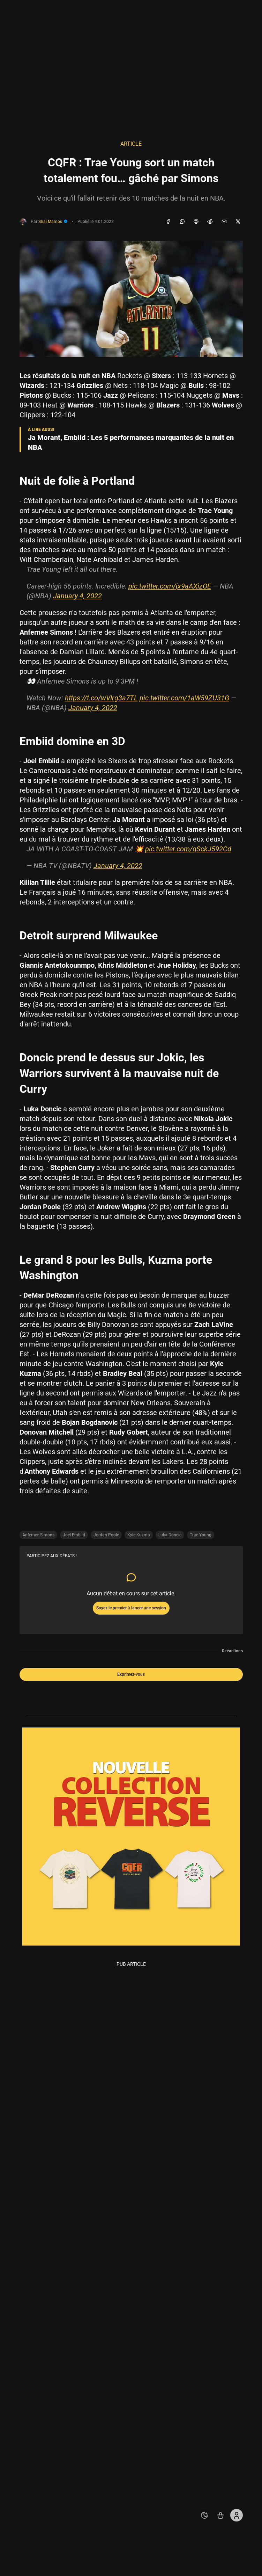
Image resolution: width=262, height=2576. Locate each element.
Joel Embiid (74, 1534)
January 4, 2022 (77, 596)
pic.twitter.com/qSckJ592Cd (188, 849)
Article (131, 143)
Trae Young (200, 1534)
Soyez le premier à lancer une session (131, 1608)
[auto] (204, 2515)
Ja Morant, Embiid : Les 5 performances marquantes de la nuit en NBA (131, 442)
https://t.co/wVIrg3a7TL (101, 698)
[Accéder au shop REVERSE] (220, 2515)
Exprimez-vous (131, 1674)
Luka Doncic (169, 1534)
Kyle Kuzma (138, 1534)
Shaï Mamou (53, 221)
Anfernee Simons (38, 1534)
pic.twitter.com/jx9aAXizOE (169, 586)
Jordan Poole (106, 1534)
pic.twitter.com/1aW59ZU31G (184, 698)
